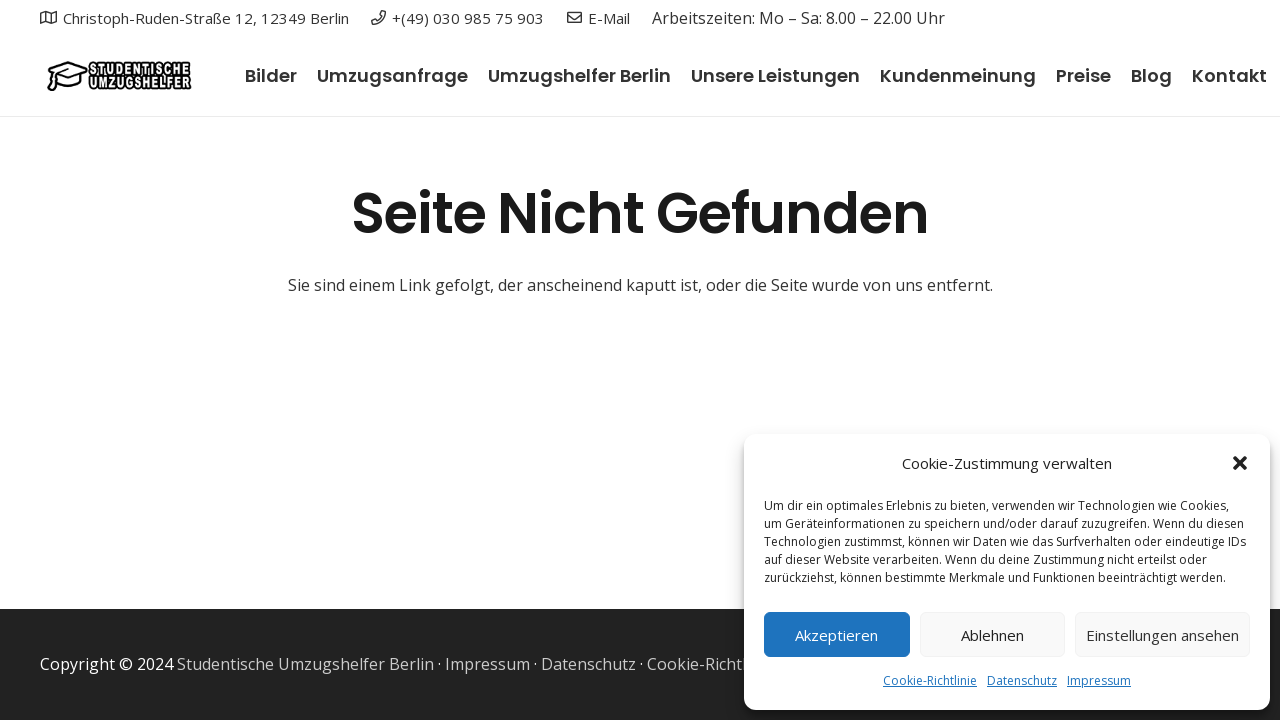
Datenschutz (1022, 680)
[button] (1240, 463)
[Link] (118, 76)
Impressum (1099, 680)
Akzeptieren (836, 635)
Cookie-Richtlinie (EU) (727, 664)
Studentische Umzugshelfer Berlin (305, 664)
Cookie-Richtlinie (930, 680)
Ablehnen (992, 635)
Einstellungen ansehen (1162, 635)
